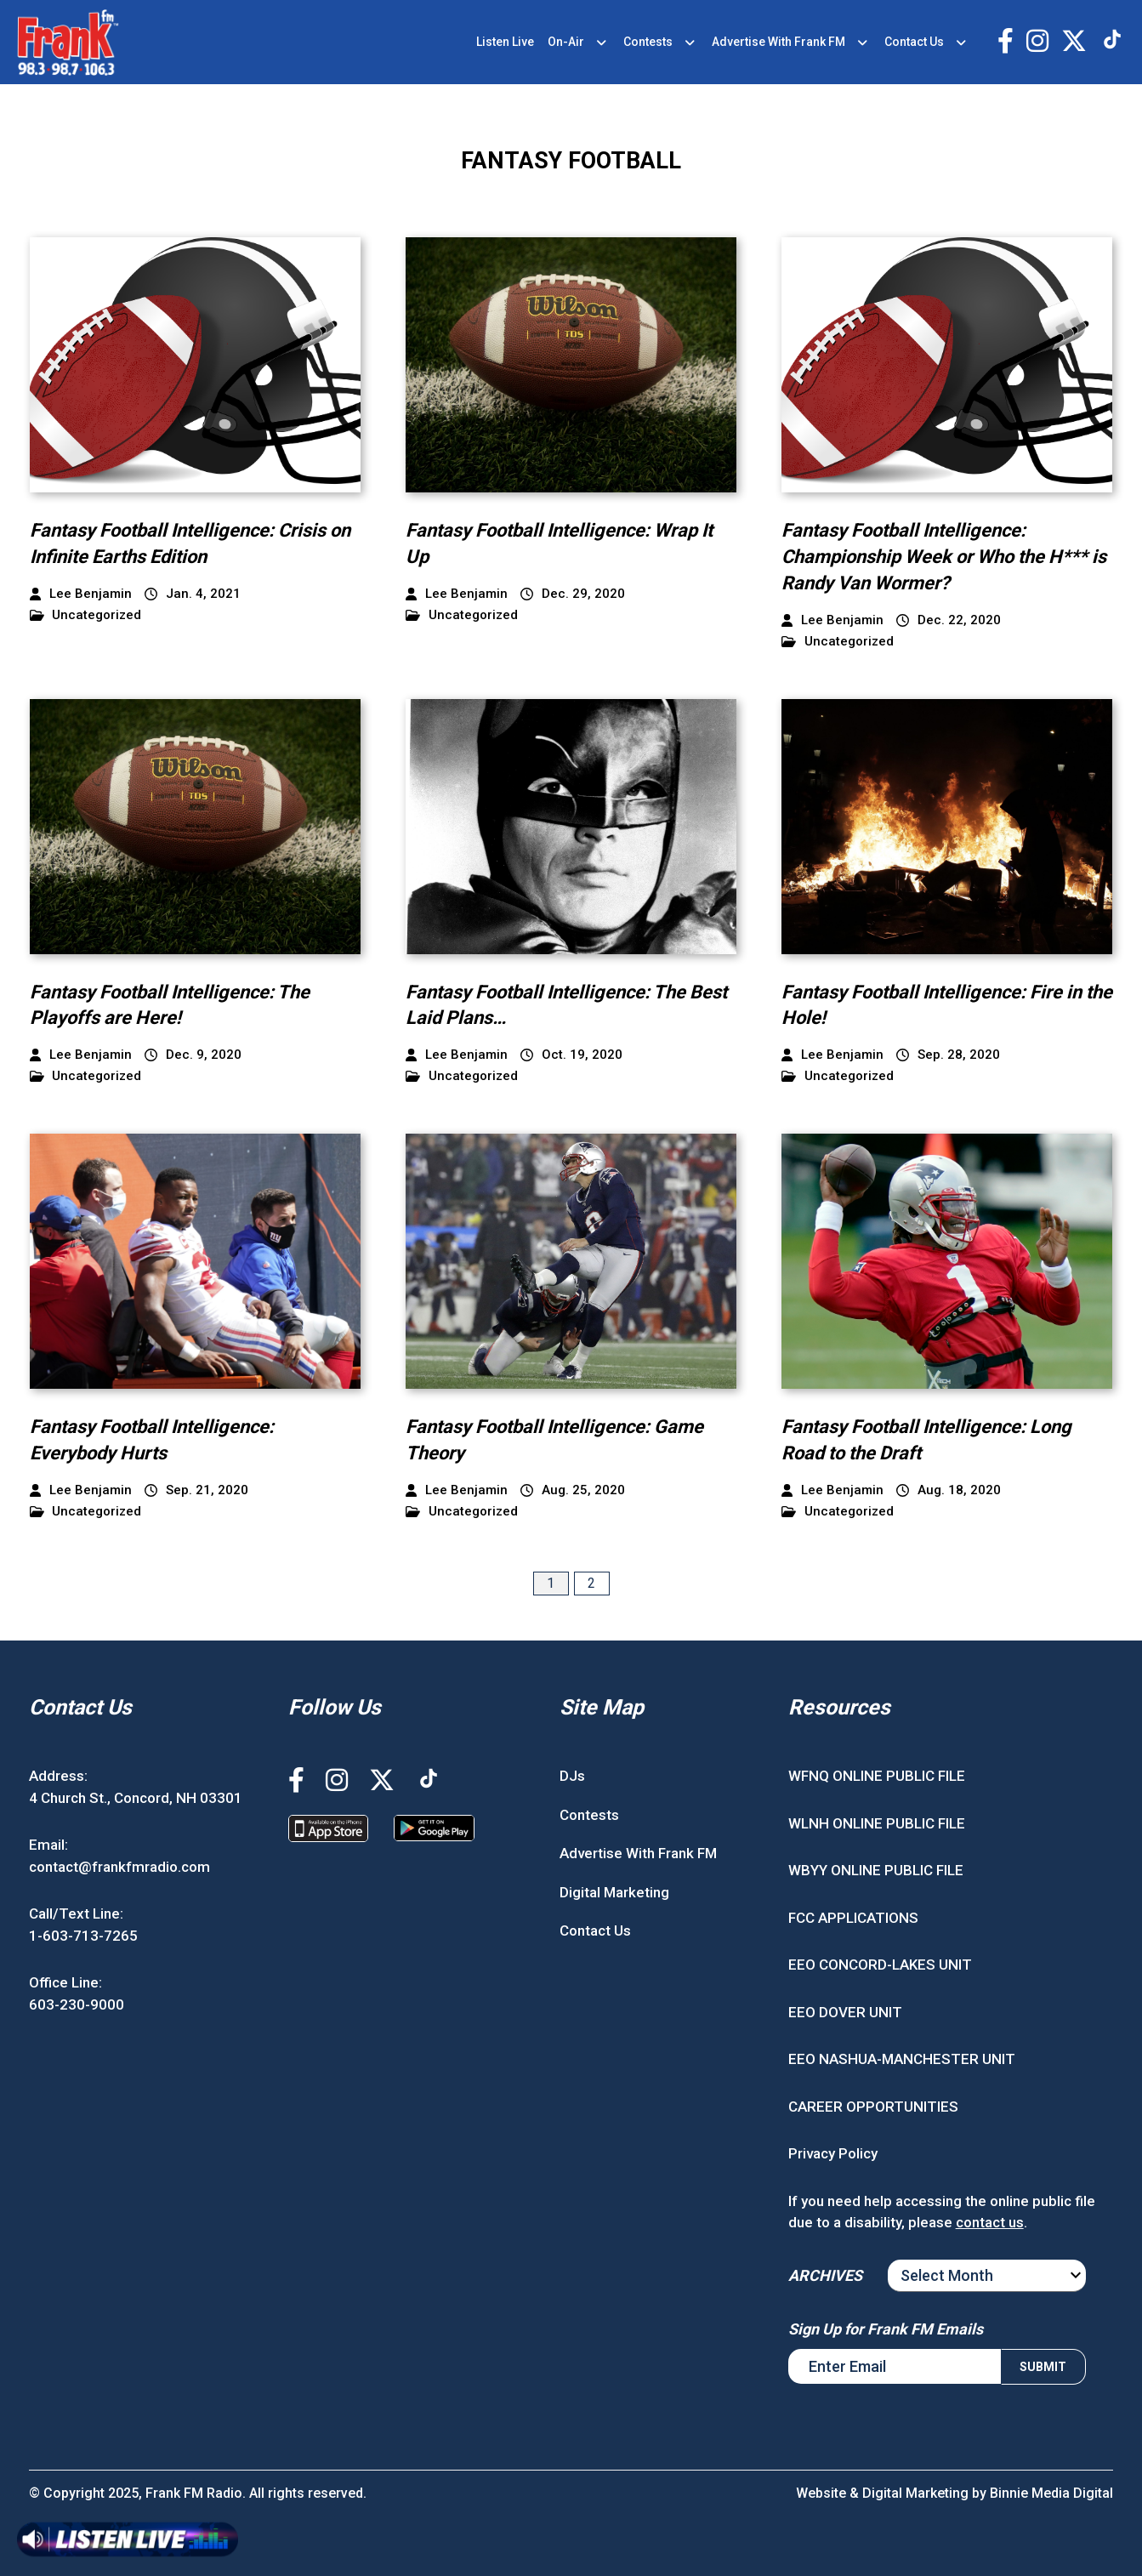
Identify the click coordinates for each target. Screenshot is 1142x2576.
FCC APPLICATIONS (853, 1917)
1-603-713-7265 (83, 1935)
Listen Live (505, 41)
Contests (648, 41)
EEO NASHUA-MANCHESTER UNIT (901, 2058)
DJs (572, 1775)
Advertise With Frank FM (778, 41)
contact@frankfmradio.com (119, 1866)
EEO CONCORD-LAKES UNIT (880, 1964)
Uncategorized (86, 615)
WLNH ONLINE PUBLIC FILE (876, 1823)
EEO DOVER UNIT (845, 2012)
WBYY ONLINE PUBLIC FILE (875, 1870)
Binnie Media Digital (1051, 2493)
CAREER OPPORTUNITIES (873, 2106)
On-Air (566, 41)
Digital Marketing (614, 1892)
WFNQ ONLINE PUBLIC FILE (876, 1775)
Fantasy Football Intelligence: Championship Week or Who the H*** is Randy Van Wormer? (943, 557)
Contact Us (914, 41)
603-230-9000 (76, 2004)
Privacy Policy (833, 2153)
